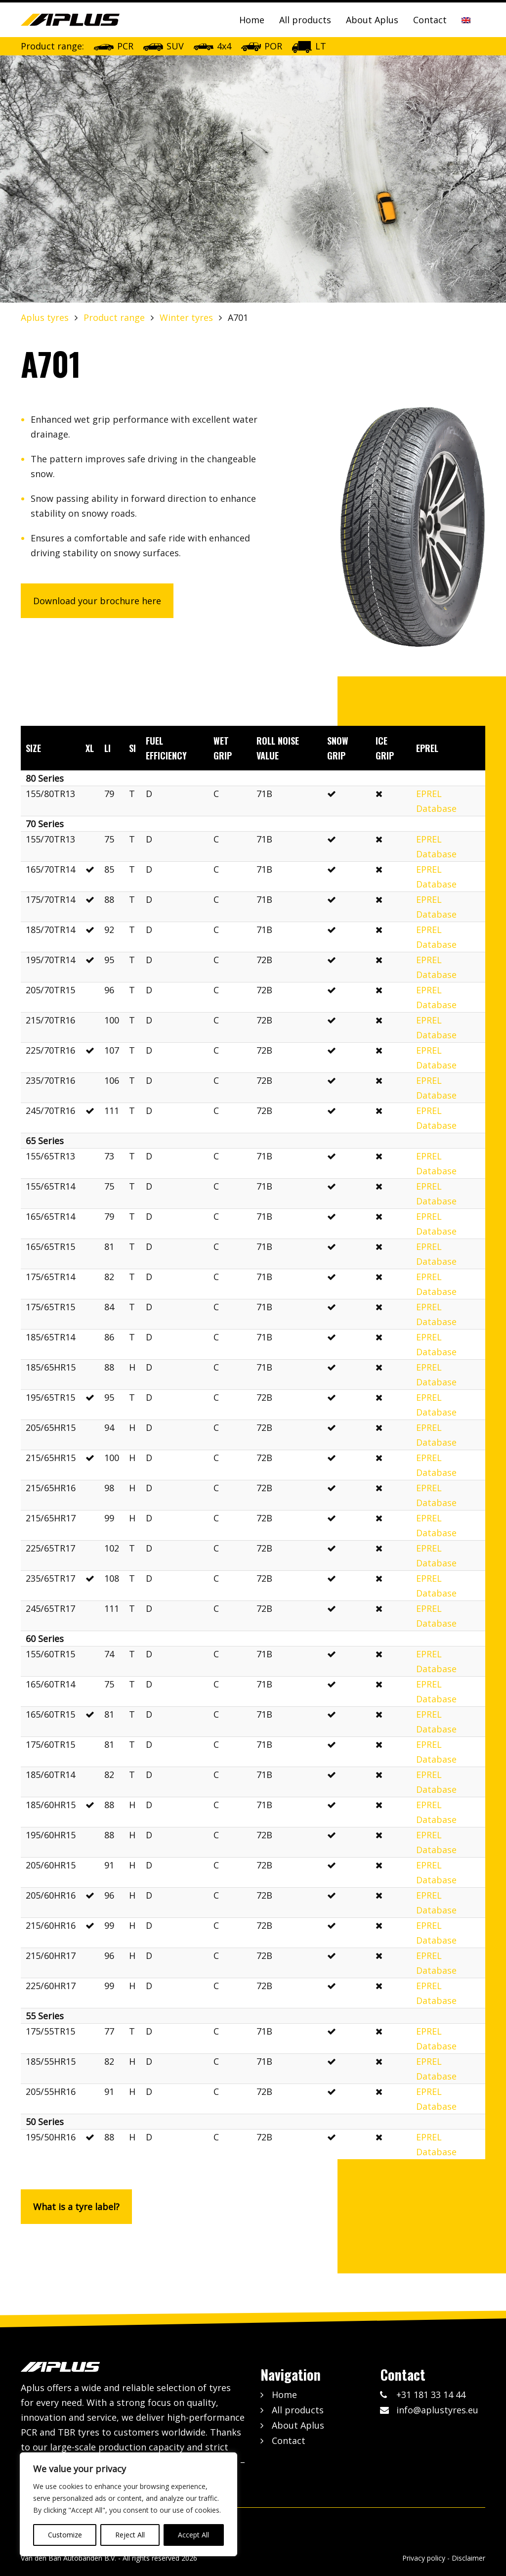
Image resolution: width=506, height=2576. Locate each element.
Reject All (130, 2534)
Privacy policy (423, 2558)
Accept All (193, 2534)
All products (305, 20)
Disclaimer (468, 2558)
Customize (65, 2534)
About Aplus (372, 20)
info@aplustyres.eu (437, 2410)
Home (251, 20)
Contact (430, 20)
